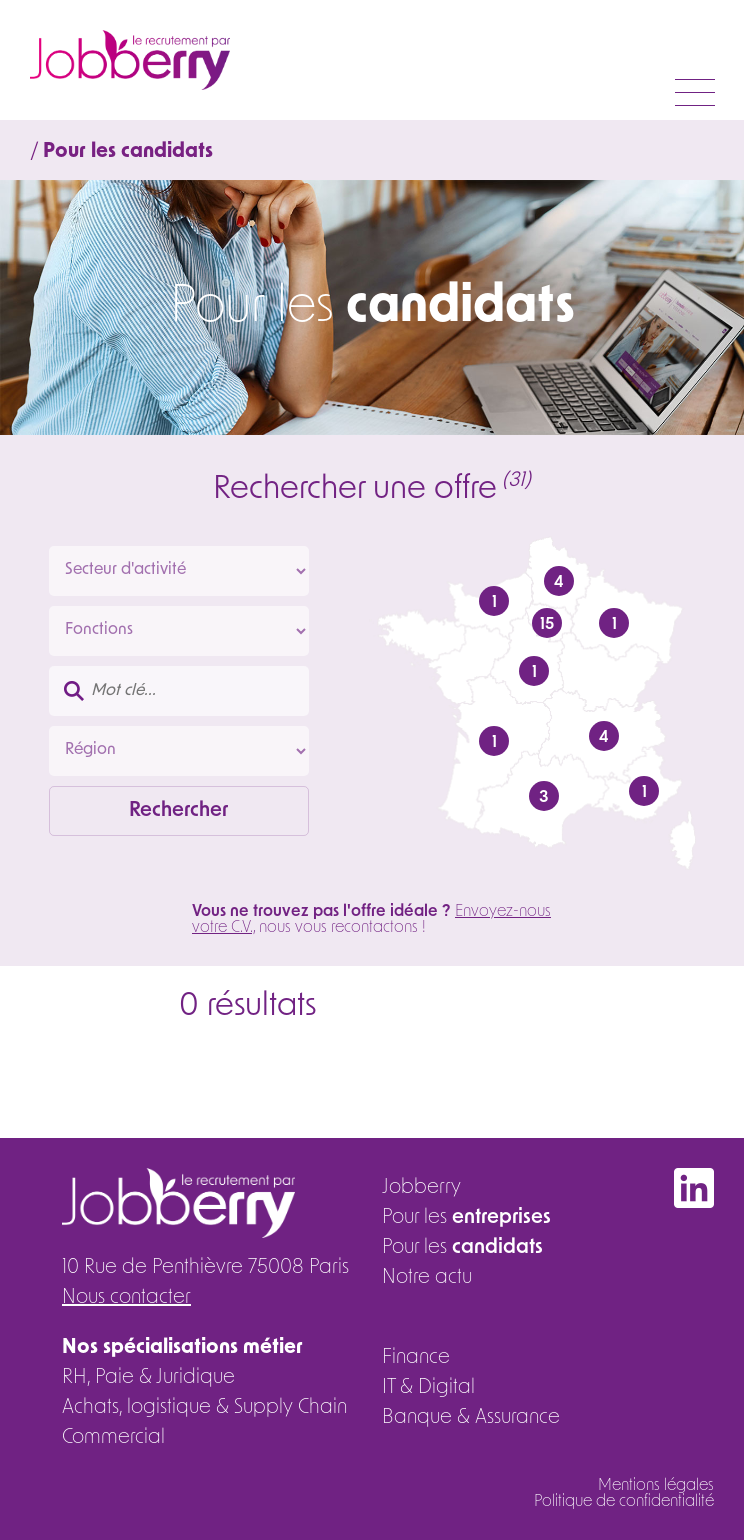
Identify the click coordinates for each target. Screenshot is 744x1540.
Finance (416, 1358)
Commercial (113, 1438)
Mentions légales (656, 1486)
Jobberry (421, 1188)
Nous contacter (126, 1298)
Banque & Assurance (471, 1418)
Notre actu (427, 1278)
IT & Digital (428, 1388)
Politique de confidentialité (624, 1502)
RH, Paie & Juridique (148, 1378)
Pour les (466, 1218)
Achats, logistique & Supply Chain (204, 1408)
